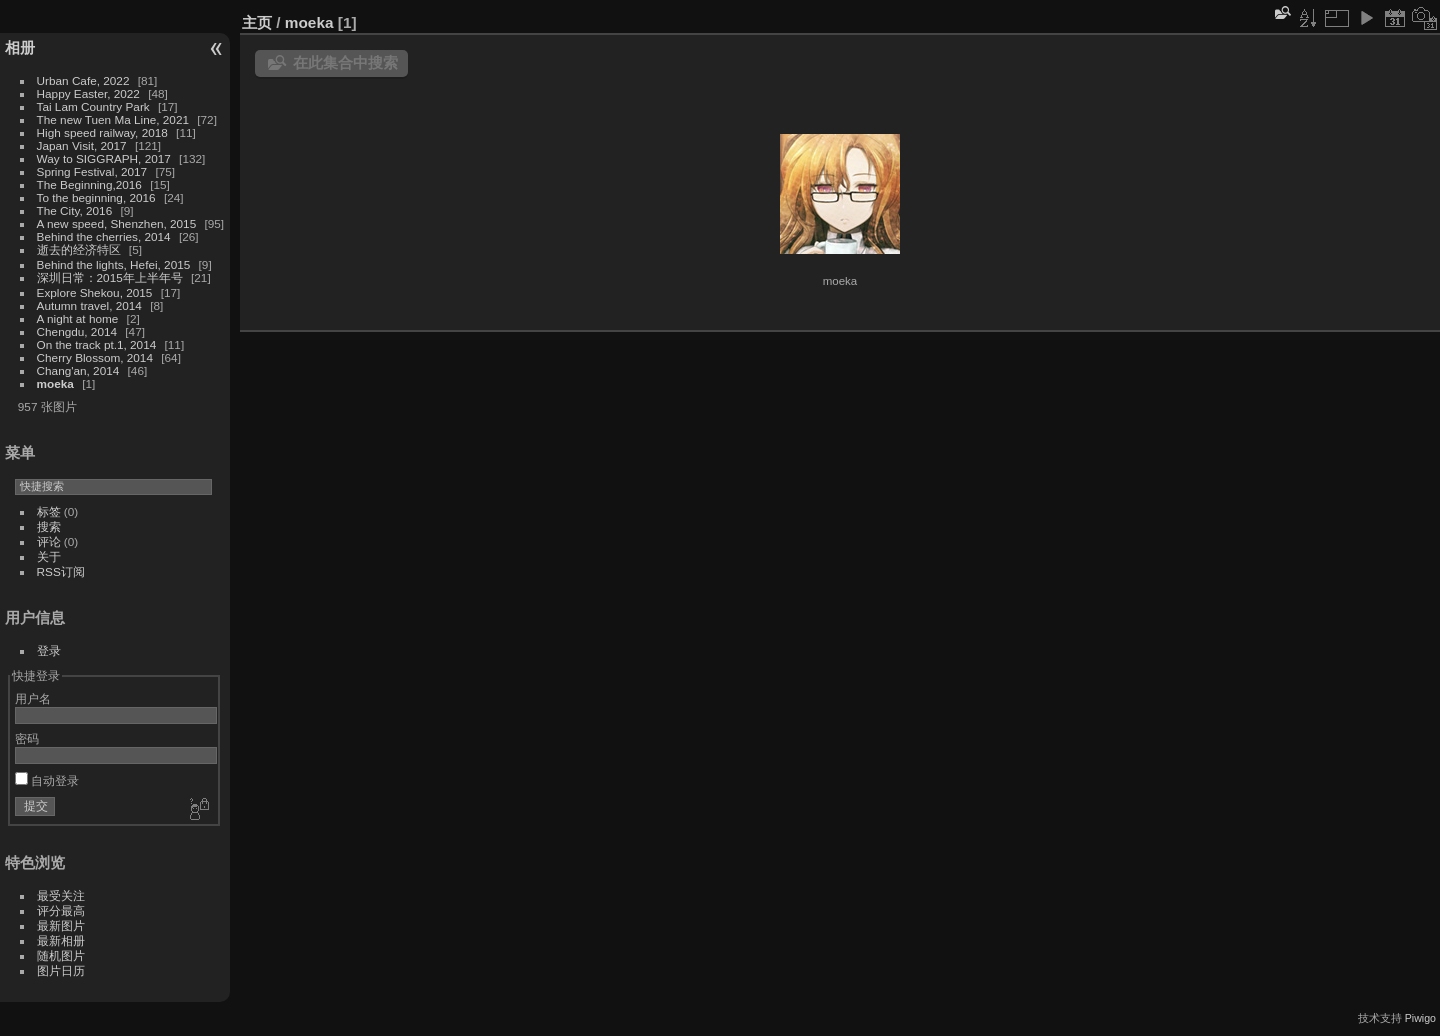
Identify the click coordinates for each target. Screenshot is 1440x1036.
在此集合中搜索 (345, 62)
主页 (257, 22)
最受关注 (61, 895)
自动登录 (47, 780)
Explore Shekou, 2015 (95, 292)
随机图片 (61, 955)
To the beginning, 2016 (96, 197)
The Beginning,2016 (89, 184)
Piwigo (1420, 1018)
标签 (49, 511)
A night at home (78, 318)
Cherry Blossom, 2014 (95, 357)
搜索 (49, 526)
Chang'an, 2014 (78, 370)
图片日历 (61, 970)
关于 (49, 556)
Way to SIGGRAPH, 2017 (104, 158)
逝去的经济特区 (79, 249)
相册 (20, 47)
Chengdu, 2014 (77, 331)
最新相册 (61, 940)
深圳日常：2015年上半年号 (110, 277)
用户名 (33, 698)
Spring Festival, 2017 (92, 171)
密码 (27, 738)
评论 (49, 541)
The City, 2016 (75, 210)
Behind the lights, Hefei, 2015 (114, 264)
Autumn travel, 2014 (89, 305)
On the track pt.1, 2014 (97, 344)
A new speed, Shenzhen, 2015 (117, 223)
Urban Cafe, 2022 (83, 80)
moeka (55, 383)
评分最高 (61, 910)
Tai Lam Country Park (93, 106)
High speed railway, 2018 (102, 132)
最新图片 (61, 925)
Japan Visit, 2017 (82, 145)
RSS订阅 (61, 571)
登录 (49, 650)
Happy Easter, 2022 (88, 93)
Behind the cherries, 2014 (104, 236)
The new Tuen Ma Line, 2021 (113, 119)
